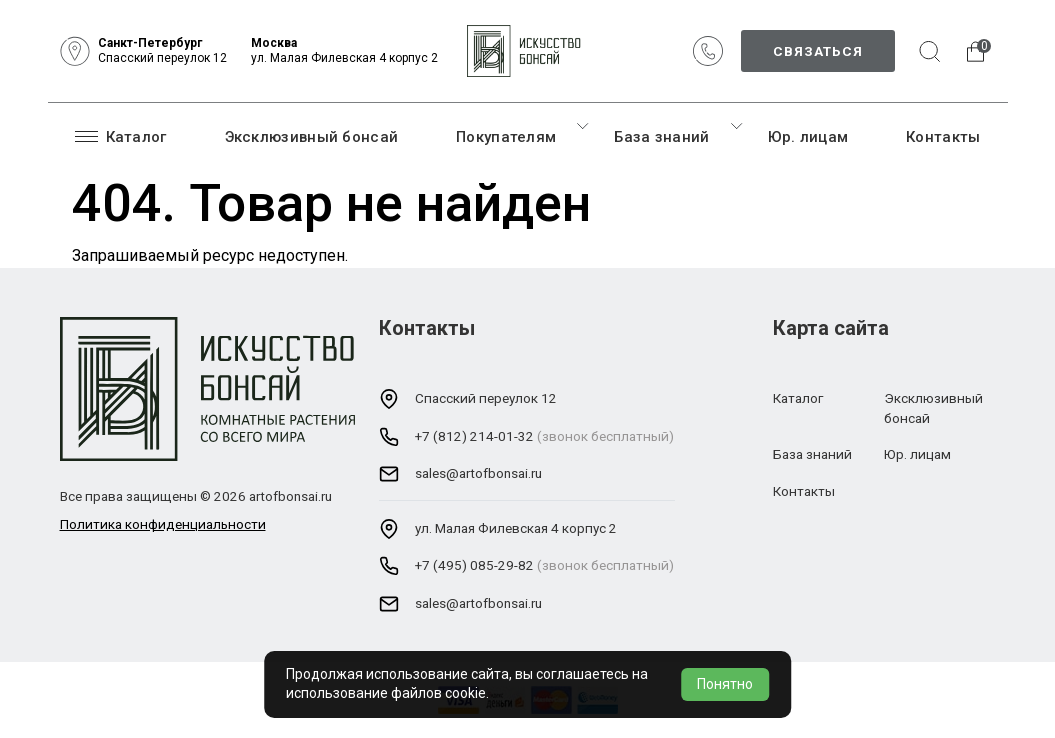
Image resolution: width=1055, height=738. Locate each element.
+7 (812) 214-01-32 (474, 436)
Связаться (818, 51)
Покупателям (506, 137)
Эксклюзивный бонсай (312, 137)
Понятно (725, 684)
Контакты (943, 137)
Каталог (121, 136)
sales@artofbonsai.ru (478, 473)
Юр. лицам (808, 137)
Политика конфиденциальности (163, 524)
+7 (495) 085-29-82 (474, 565)
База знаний (661, 137)
